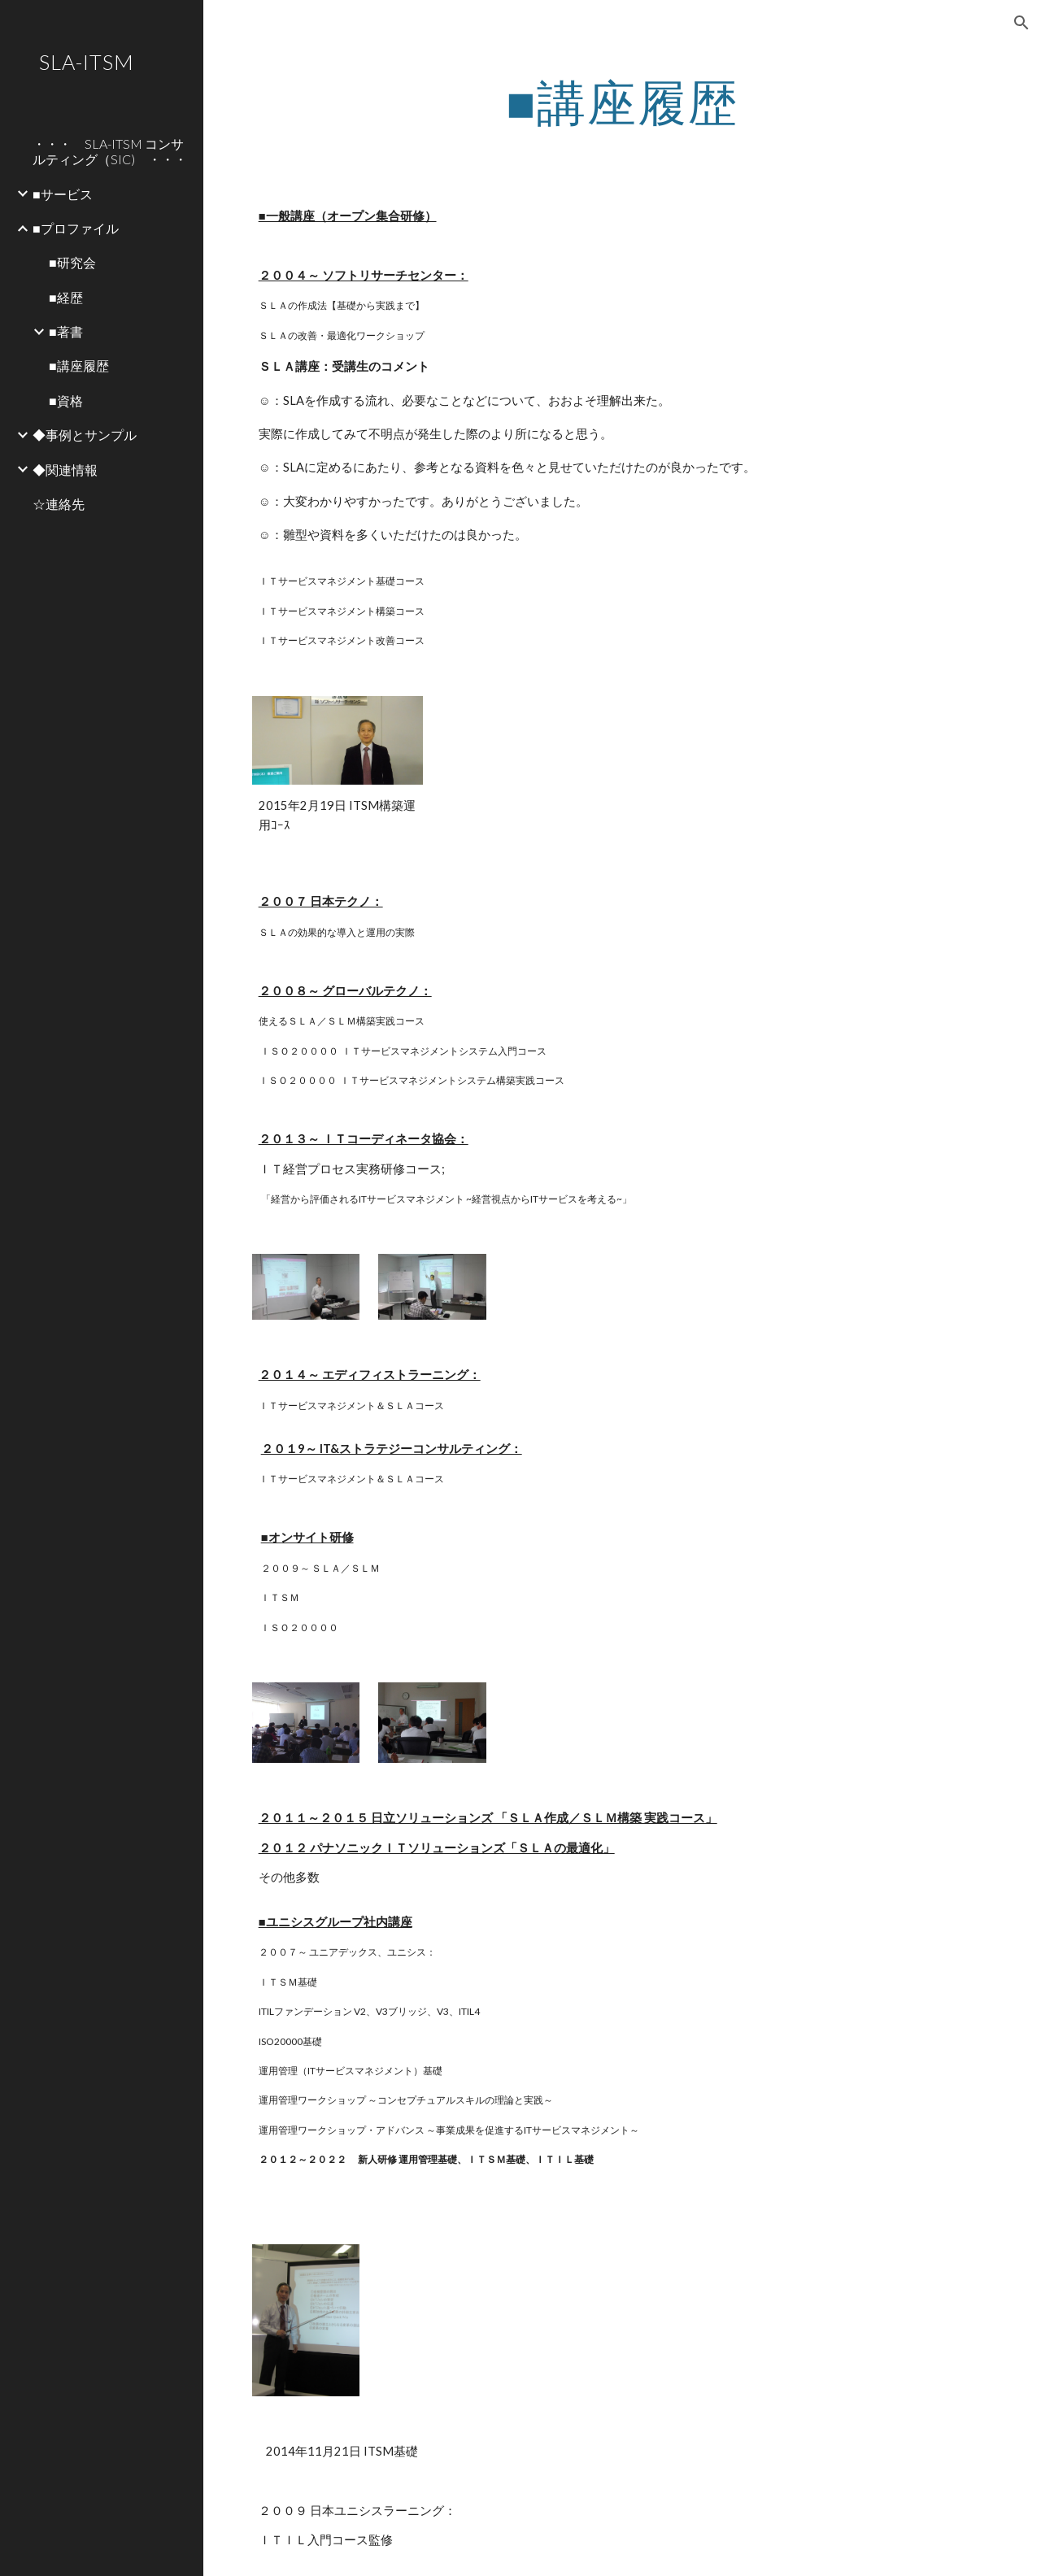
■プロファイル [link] (76, 228)
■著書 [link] (66, 331)
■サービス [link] (63, 194)
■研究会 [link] (72, 262)
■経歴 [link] (66, 297)
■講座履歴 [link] (79, 365)
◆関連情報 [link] (65, 469)
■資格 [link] (66, 400)
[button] (1021, 22)
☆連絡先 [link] (59, 503)
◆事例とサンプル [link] (85, 434)
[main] (622, 101)
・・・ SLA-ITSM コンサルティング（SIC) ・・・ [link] (110, 151)
